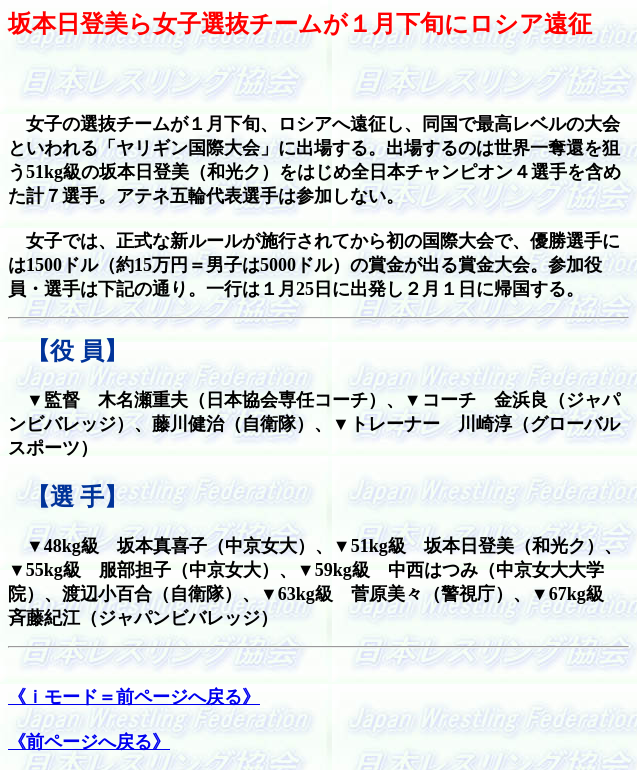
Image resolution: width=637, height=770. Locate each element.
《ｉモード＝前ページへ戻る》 (134, 697)
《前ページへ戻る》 (89, 742)
